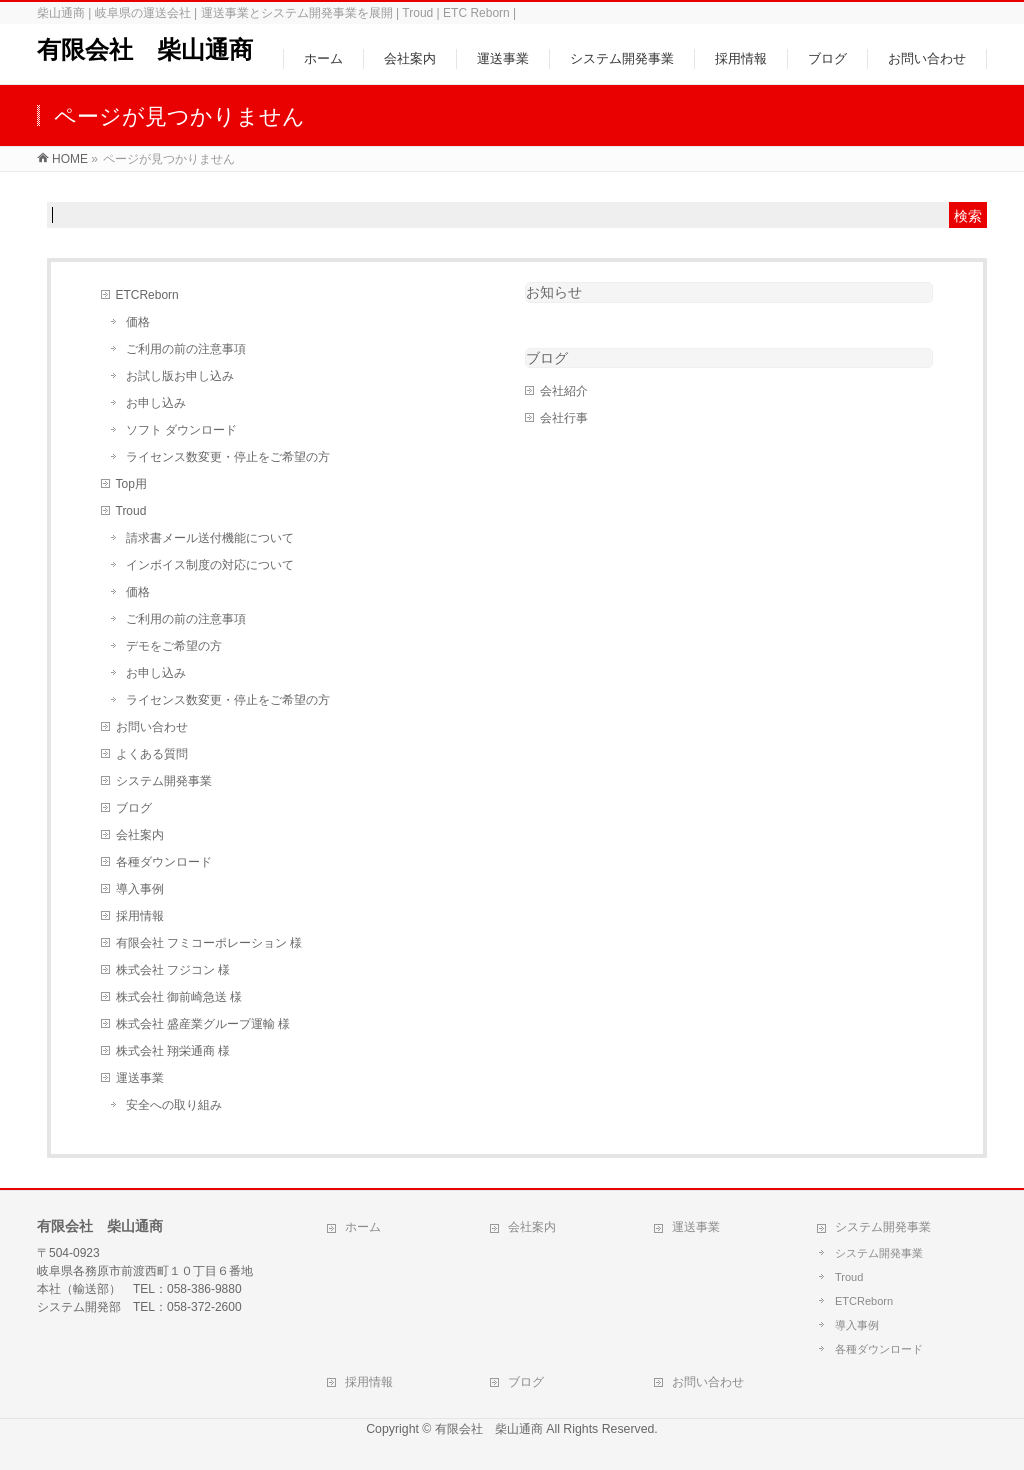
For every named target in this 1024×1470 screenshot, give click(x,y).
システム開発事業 (164, 781)
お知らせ (554, 292)
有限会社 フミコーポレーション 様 (209, 943)
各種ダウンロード (164, 862)
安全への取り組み (174, 1105)
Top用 (131, 484)
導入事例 (140, 889)
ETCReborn (147, 295)
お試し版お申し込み (180, 376)
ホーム (363, 1227)
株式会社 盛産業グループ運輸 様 (203, 1024)
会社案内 (140, 835)
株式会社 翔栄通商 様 (173, 1051)
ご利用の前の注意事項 (186, 349)
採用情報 (140, 916)
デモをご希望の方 (174, 646)
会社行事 (564, 418)
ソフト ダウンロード (181, 430)
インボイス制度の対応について (210, 565)
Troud (131, 511)
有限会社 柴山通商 (145, 49)
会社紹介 (564, 391)
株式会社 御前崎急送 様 (179, 997)
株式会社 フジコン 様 (173, 970)
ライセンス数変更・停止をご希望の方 (228, 457)
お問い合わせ (152, 727)
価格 (138, 322)
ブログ (134, 808)
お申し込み (156, 403)
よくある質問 (152, 754)
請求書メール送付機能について (210, 538)
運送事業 (140, 1078)
